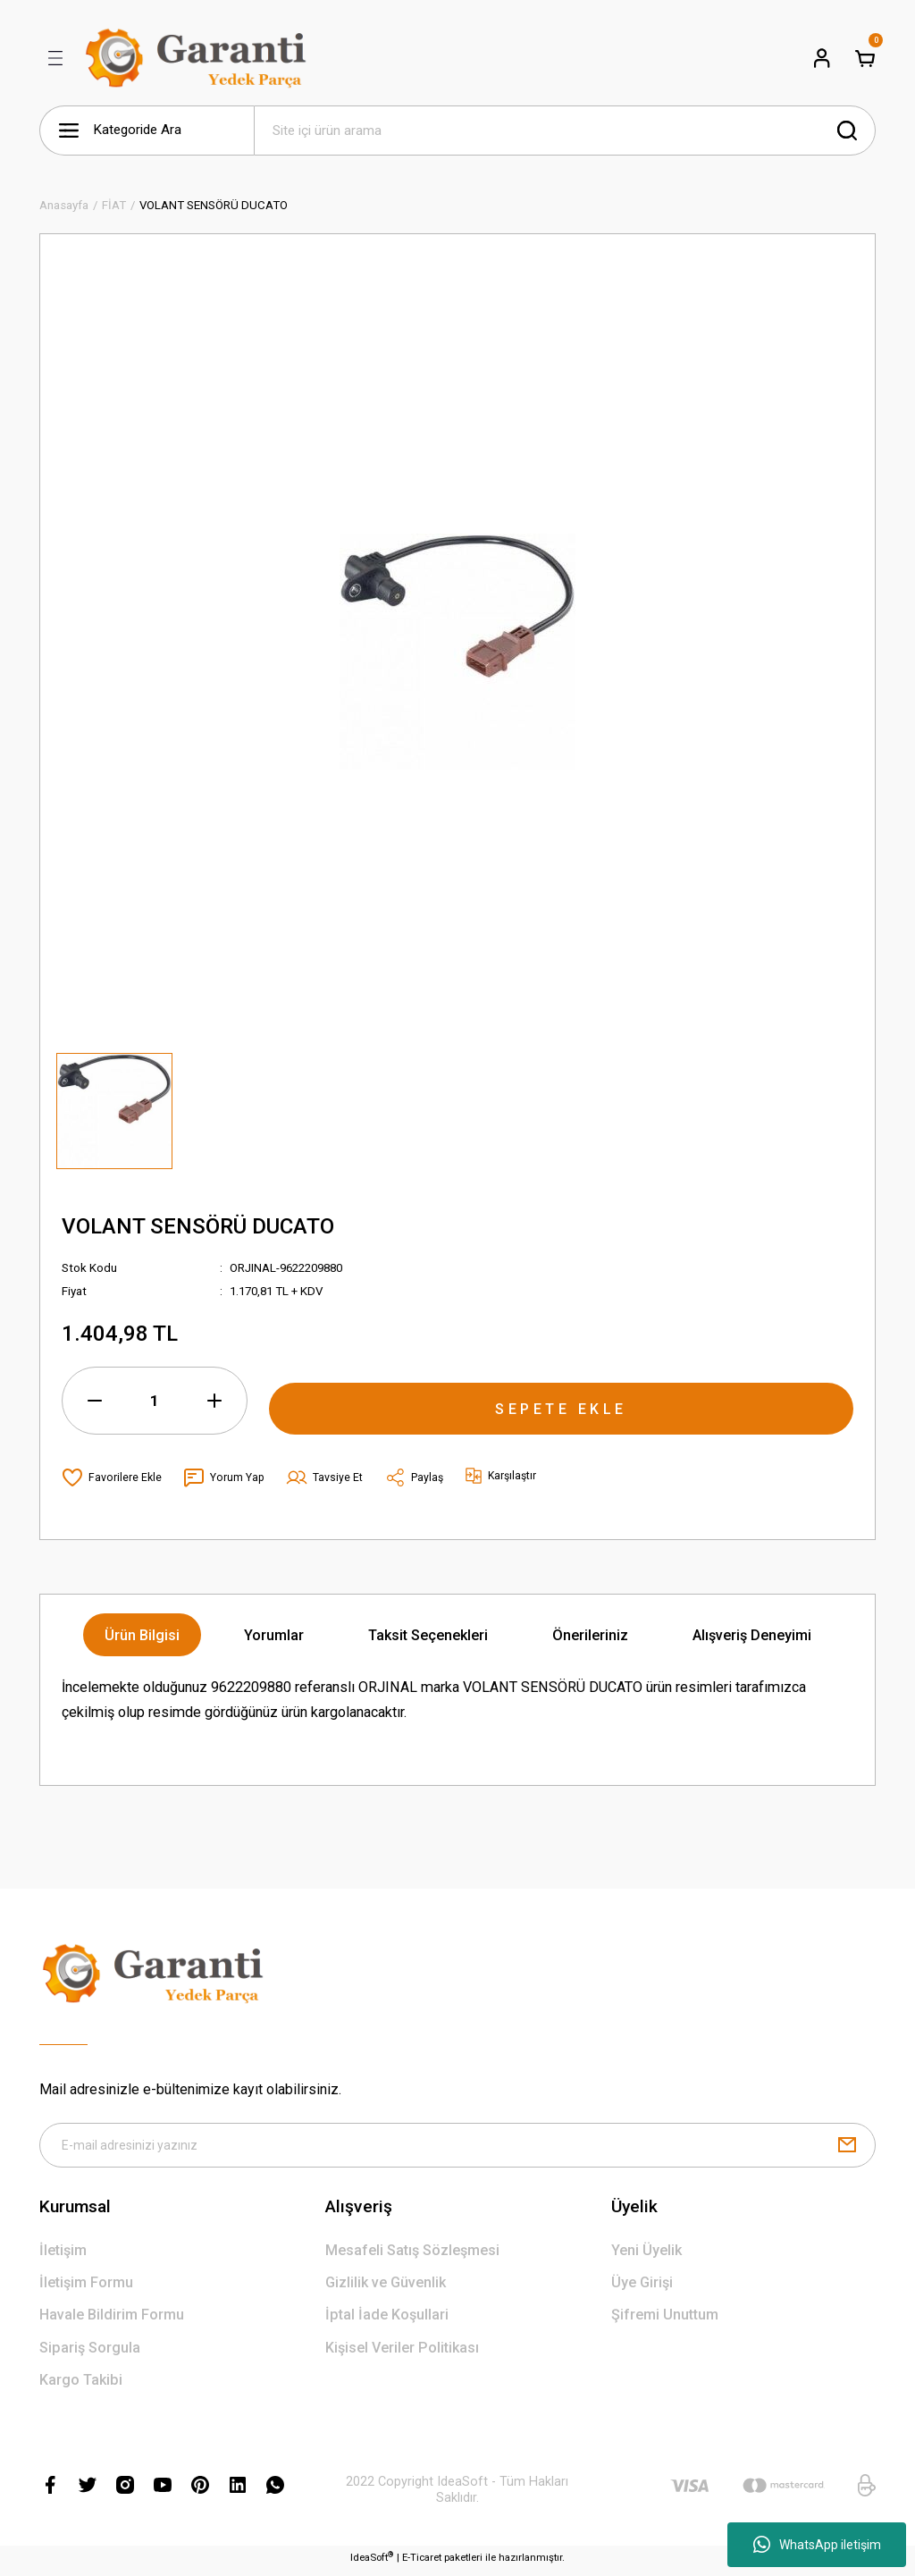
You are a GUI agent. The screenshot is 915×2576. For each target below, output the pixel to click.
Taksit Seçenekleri (428, 1635)
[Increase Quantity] (214, 1401)
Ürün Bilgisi (142, 1635)
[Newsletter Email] (457, 2148)
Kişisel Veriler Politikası (402, 2352)
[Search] (565, 130)
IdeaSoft (371, 2562)
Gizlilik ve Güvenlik (385, 2287)
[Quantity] (154, 1401)
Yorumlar (274, 1635)
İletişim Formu (86, 2287)
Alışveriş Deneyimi (752, 1635)
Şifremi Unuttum (664, 2319)
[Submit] (847, 2148)
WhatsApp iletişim (817, 2545)
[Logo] (199, 58)
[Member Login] (822, 58)
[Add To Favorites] (112, 1477)
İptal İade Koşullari (387, 2319)
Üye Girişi (642, 2287)
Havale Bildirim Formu (111, 2319)
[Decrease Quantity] (95, 1401)
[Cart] (865, 58)
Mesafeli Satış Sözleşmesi (412, 2255)
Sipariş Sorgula (89, 2352)
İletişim (63, 2255)
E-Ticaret (421, 2562)
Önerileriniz (590, 1635)
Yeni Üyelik (646, 2255)
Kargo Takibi (80, 2385)
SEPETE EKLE (561, 1400)
